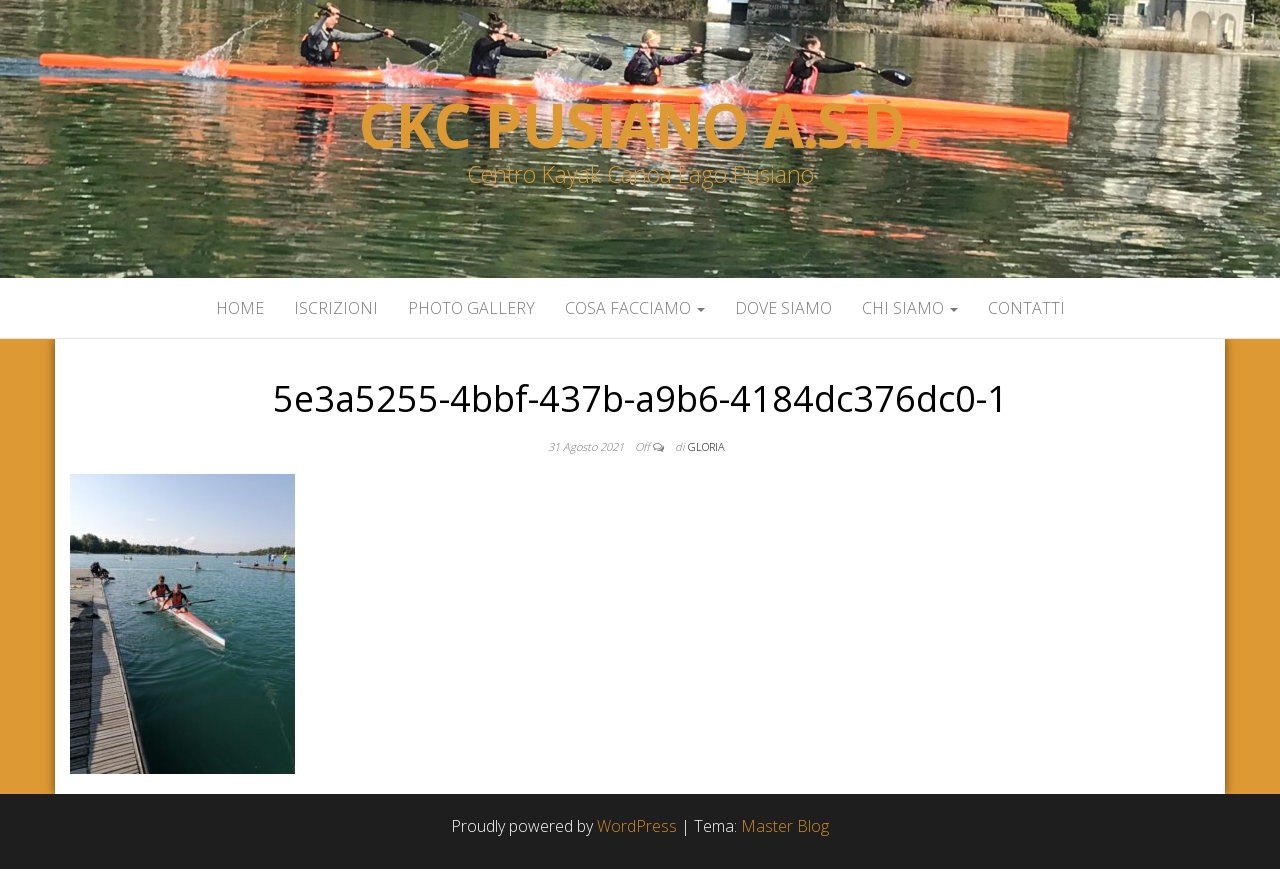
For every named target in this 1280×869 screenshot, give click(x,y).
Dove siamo (783, 308)
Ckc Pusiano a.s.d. (639, 125)
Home (240, 308)
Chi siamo (910, 308)
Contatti (1026, 308)
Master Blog (785, 826)
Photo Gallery (471, 308)
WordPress (637, 826)
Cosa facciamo (635, 308)
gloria (706, 446)
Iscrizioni (336, 308)
